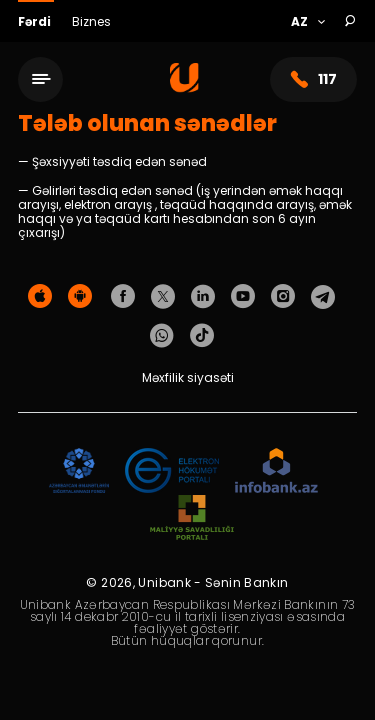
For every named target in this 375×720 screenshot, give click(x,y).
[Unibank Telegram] (323, 297)
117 (313, 79)
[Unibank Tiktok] (202, 336)
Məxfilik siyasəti (188, 377)
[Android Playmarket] (80, 297)
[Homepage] (184, 87)
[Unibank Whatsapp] (162, 336)
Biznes (91, 21)
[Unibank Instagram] (283, 297)
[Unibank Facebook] (123, 297)
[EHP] (172, 471)
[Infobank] (276, 471)
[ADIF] (79, 471)
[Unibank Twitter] (163, 297)
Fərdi (36, 21)
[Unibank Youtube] (243, 297)
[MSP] (192, 518)
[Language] (307, 22)
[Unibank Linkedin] (203, 297)
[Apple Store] (40, 297)
